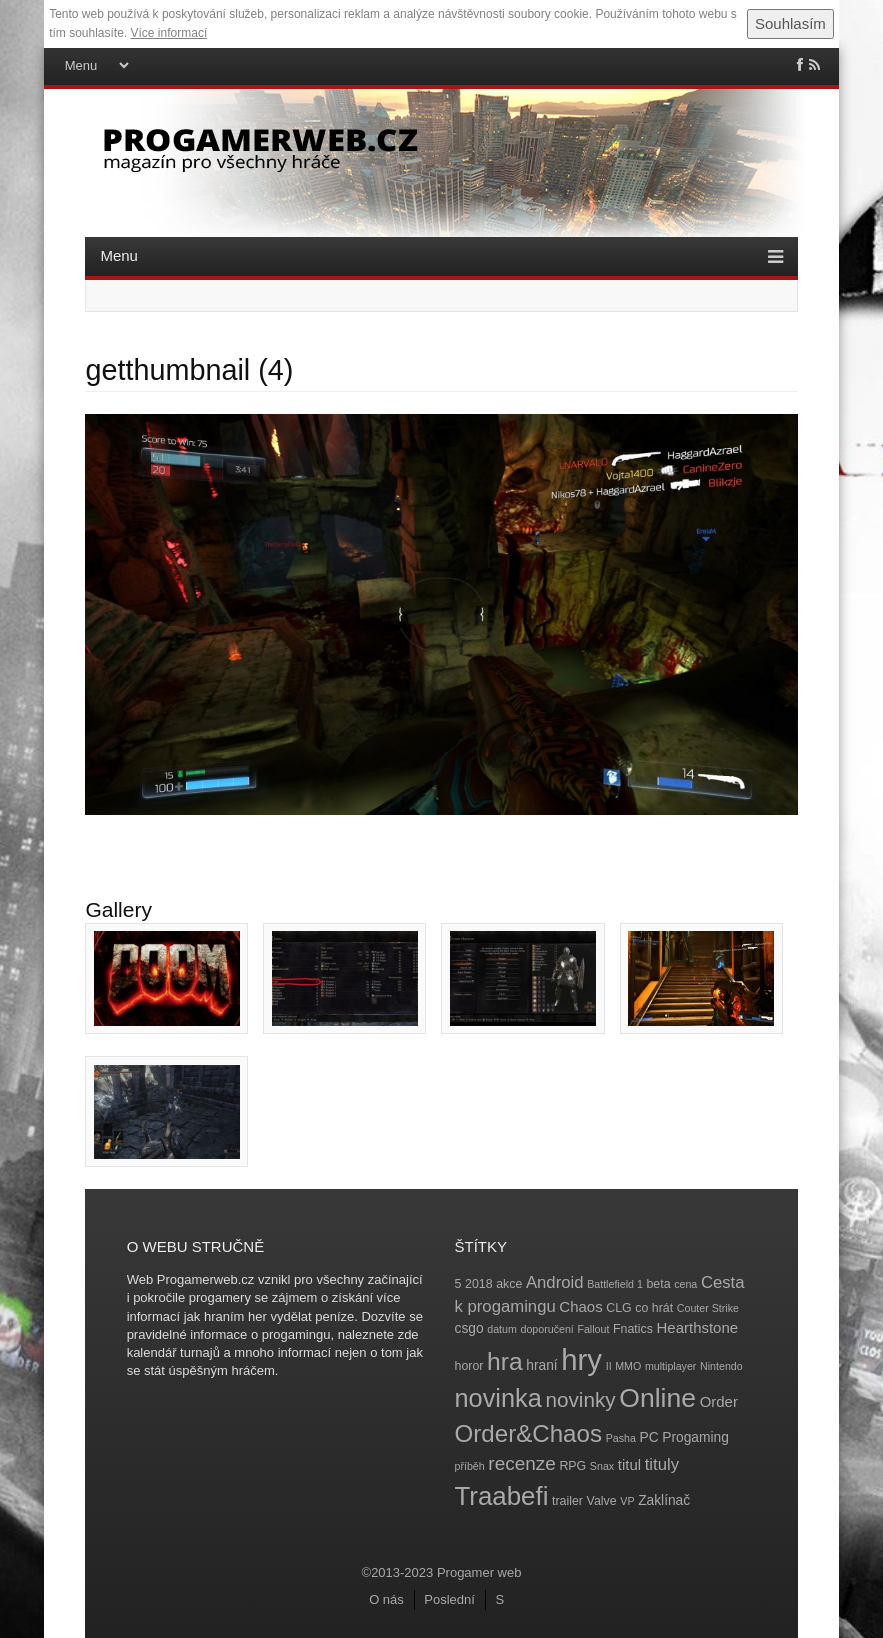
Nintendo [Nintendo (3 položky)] (721, 1366)
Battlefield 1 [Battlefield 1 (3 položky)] (615, 1284)
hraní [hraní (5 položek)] (541, 1365)
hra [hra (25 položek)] (505, 1361)
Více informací (169, 33)
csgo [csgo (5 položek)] (469, 1328)
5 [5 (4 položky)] (458, 1284)
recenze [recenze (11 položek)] (521, 1463)
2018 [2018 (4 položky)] (479, 1284)
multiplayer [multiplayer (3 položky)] (671, 1366)
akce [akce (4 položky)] (509, 1284)
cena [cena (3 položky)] (685, 1284)
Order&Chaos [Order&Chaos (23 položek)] (529, 1433)
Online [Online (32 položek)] (657, 1398)
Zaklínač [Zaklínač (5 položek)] (664, 1500)
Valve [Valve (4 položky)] (602, 1501)
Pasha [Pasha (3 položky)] (621, 1438)
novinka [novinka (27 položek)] (498, 1398)
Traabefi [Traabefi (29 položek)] (502, 1496)
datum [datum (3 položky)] (502, 1329)
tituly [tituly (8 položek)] (662, 1464)
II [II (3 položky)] (609, 1366)
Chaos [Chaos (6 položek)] (580, 1306)
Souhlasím (790, 23)
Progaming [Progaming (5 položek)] (695, 1437)
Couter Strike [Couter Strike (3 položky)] (708, 1308)
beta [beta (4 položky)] (658, 1284)
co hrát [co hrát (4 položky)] (654, 1308)
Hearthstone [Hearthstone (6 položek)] (698, 1327)
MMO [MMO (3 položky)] (628, 1366)
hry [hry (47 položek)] (581, 1359)
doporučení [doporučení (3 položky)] (546, 1329)
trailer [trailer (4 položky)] (567, 1501)
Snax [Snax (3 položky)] (602, 1466)
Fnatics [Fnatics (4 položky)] (633, 1329)
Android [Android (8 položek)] (555, 1282)
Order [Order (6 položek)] (719, 1401)
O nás (386, 1599)
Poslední (449, 1599)
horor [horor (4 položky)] (469, 1366)
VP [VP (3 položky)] (627, 1501)
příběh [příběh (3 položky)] (470, 1466)
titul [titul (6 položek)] (629, 1464)
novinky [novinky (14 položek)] (580, 1399)
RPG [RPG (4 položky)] (572, 1466)
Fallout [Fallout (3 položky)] (593, 1329)
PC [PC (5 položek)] (648, 1437)
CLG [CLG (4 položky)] (618, 1308)
